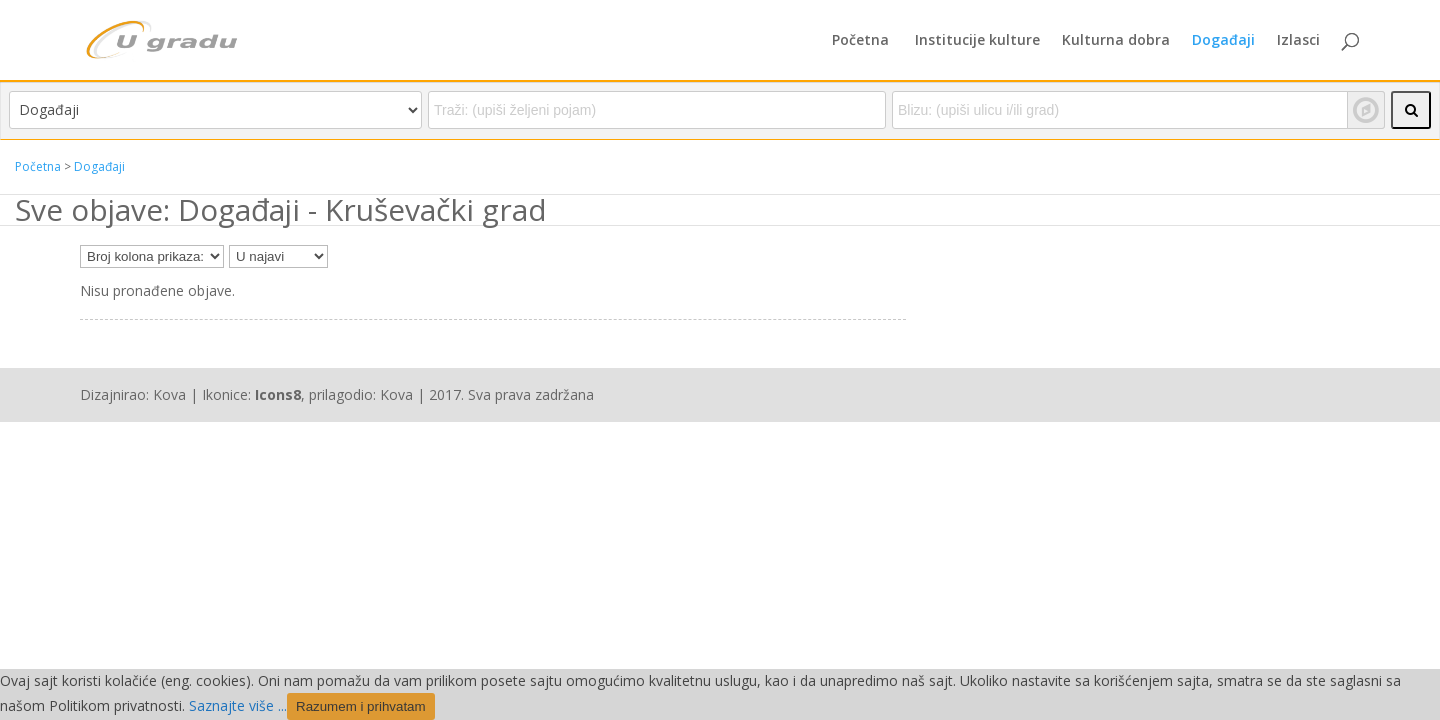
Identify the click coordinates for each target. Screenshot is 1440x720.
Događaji (1223, 41)
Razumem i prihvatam (361, 706)
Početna (860, 41)
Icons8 (278, 394)
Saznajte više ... (238, 705)
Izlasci (1298, 41)
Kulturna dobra (1116, 41)
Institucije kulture (977, 41)
